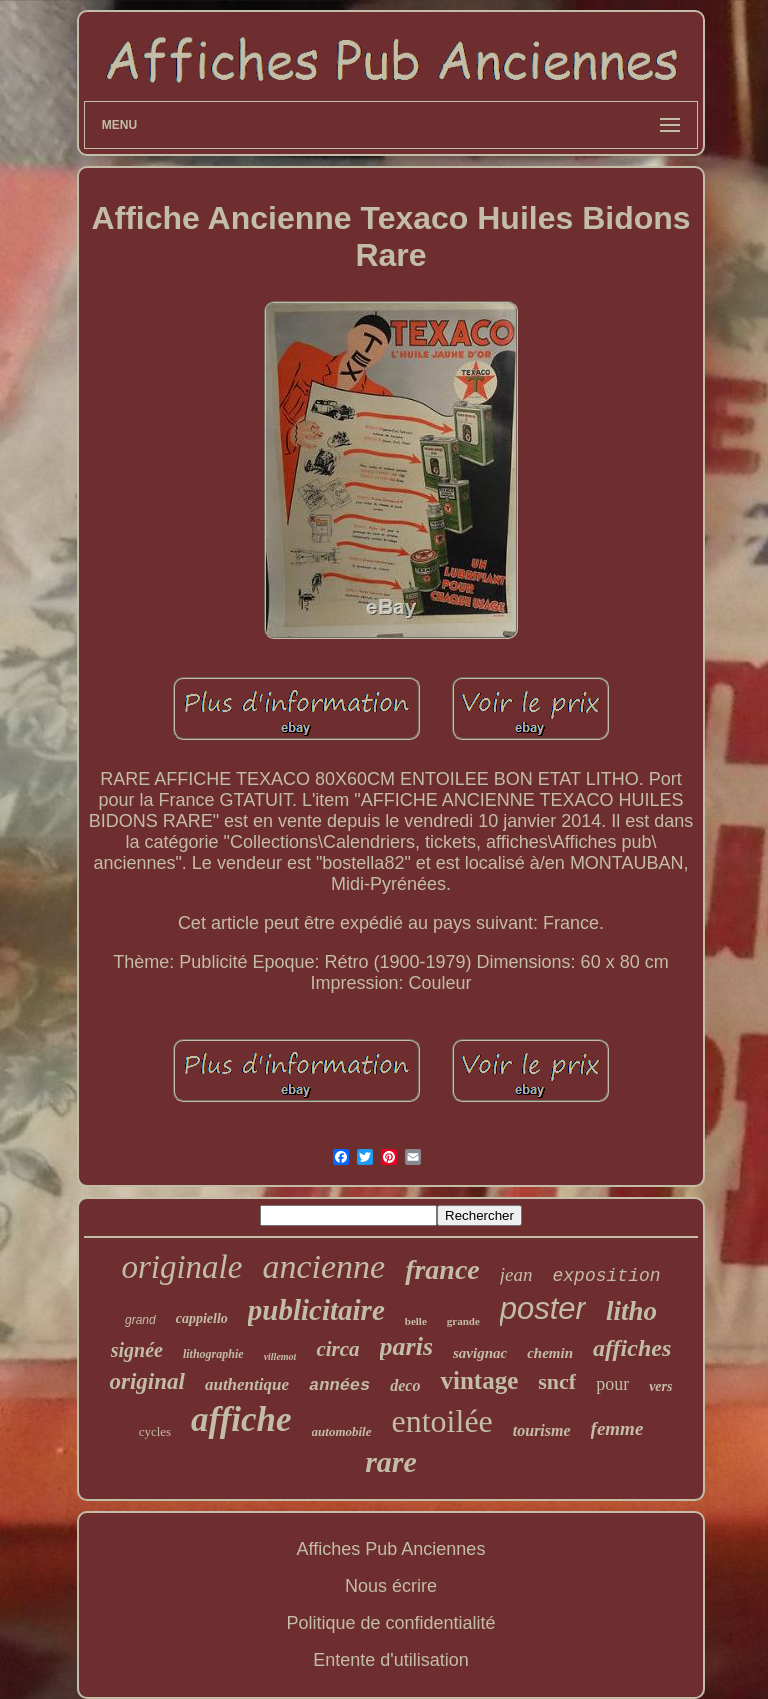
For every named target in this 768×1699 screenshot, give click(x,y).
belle (416, 1321)
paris (406, 1346)
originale (181, 1267)
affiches (632, 1348)
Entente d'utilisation (391, 1660)
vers (660, 1386)
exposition (607, 1276)
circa (337, 1349)
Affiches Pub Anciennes (391, 1549)
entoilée (442, 1421)
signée (137, 1350)
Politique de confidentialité (390, 1623)
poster (543, 1308)
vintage (479, 1380)
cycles (155, 1431)
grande (463, 1321)
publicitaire (316, 1310)
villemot (280, 1356)
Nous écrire (391, 1586)
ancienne (323, 1266)
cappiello (202, 1318)
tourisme (542, 1430)
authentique (247, 1384)
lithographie (213, 1354)
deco (405, 1385)
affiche (241, 1419)
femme (617, 1428)
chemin (550, 1353)
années (339, 1385)
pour (612, 1384)
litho (631, 1311)
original (147, 1381)
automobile (342, 1431)
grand (140, 1320)
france (442, 1269)
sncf (557, 1381)
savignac (480, 1353)
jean (516, 1274)
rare (391, 1461)
